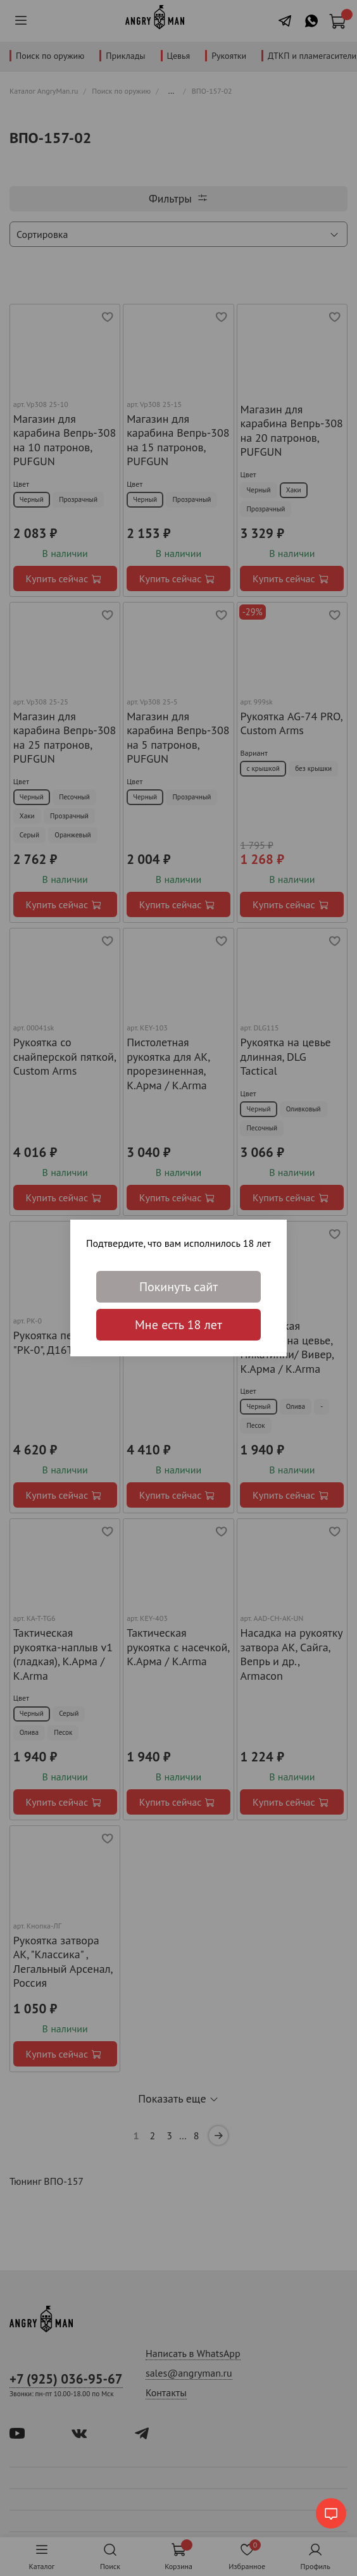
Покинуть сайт (178, 1287)
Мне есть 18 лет (178, 1324)
